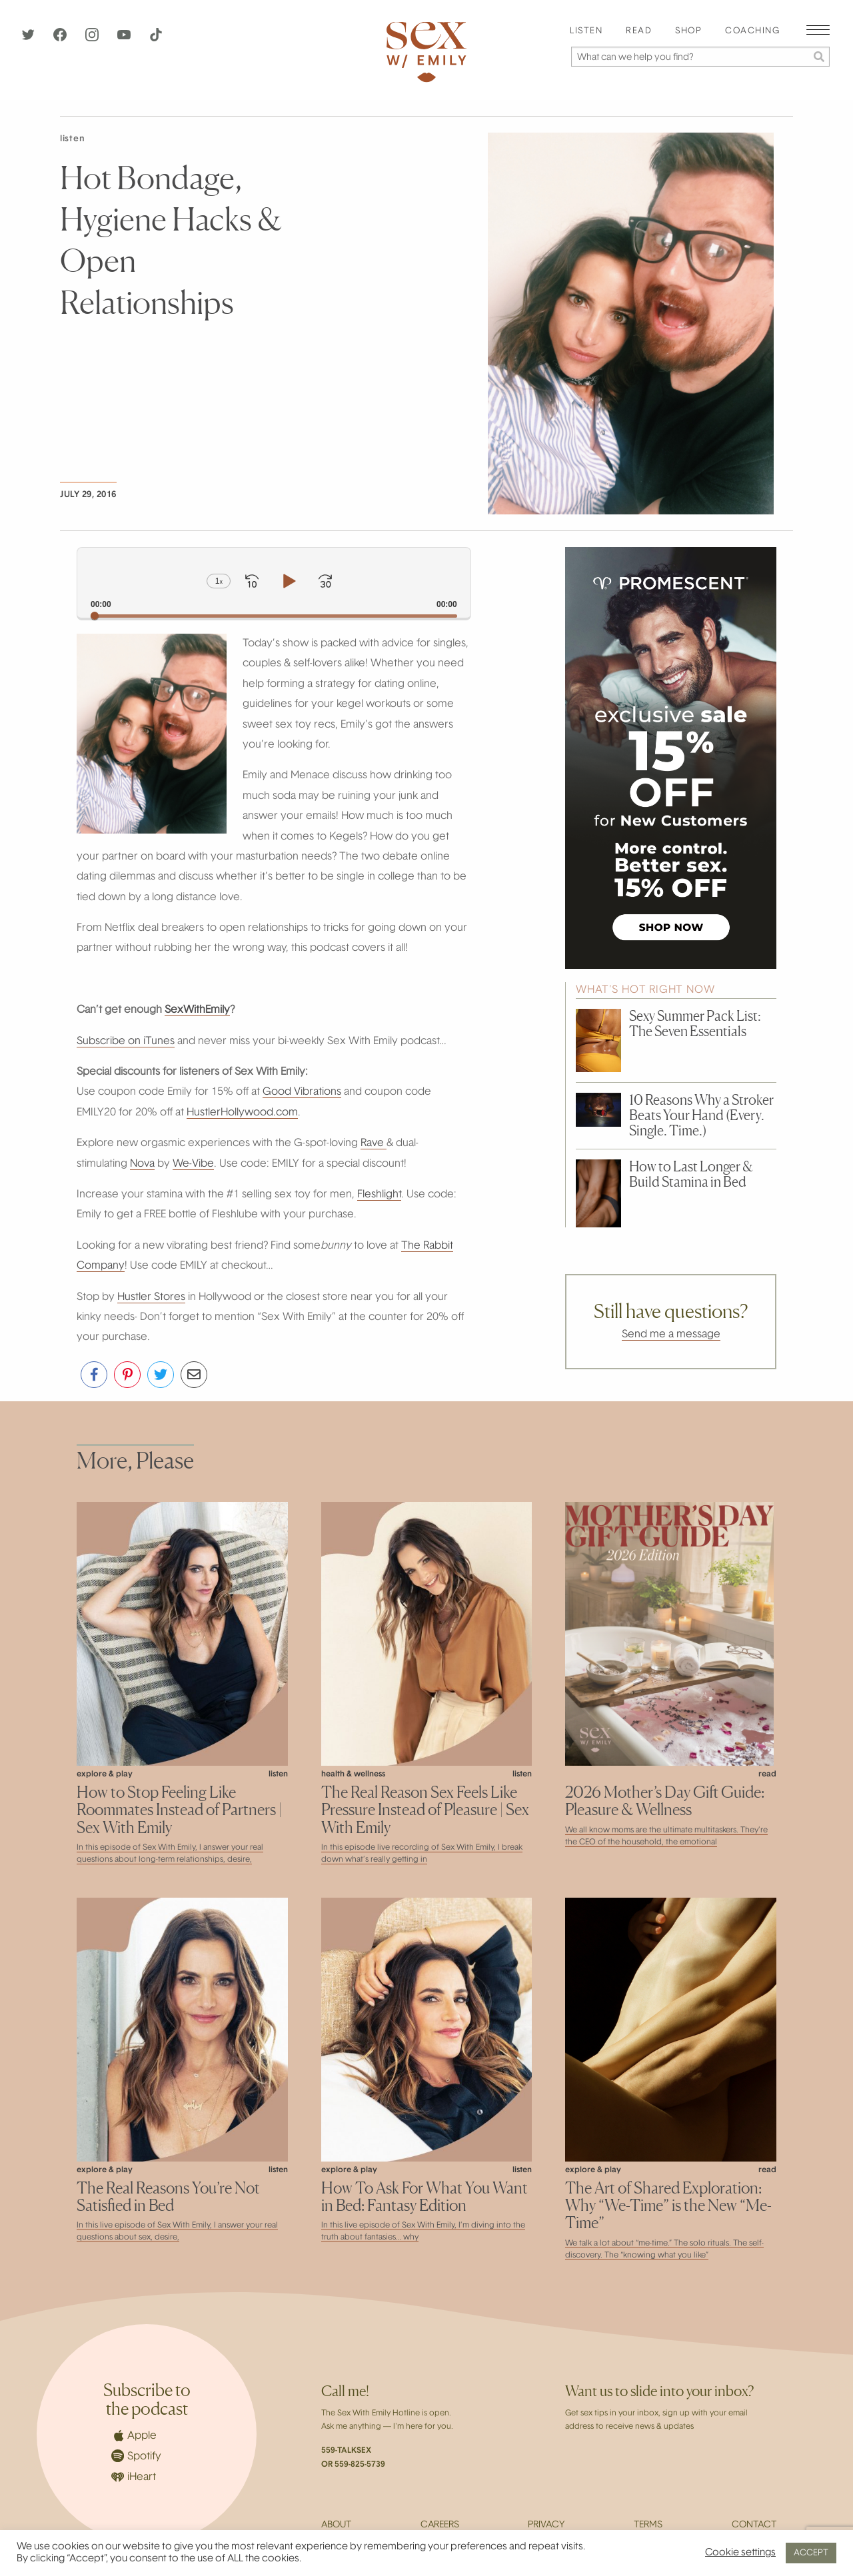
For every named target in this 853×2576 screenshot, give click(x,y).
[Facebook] (61, 38)
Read (639, 31)
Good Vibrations (302, 1092)
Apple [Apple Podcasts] (134, 2435)
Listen (586, 31)
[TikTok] (156, 38)
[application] (273, 583)
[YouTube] (125, 38)
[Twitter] (29, 38)
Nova (142, 1164)
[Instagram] (93, 38)
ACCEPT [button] (811, 2553)
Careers (440, 2525)
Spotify (136, 2455)
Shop (688, 31)
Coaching (752, 31)
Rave (374, 1143)
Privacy (546, 2525)
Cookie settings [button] (740, 2553)
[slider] (274, 616)
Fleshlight (379, 1194)
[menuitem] (586, 31)
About (336, 2525)
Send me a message (671, 1334)
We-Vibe (193, 1164)
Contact (754, 2525)
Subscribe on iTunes (126, 1041)
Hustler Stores (151, 1297)
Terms (648, 2525)
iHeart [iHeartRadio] (133, 2477)
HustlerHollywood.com (242, 1112)
